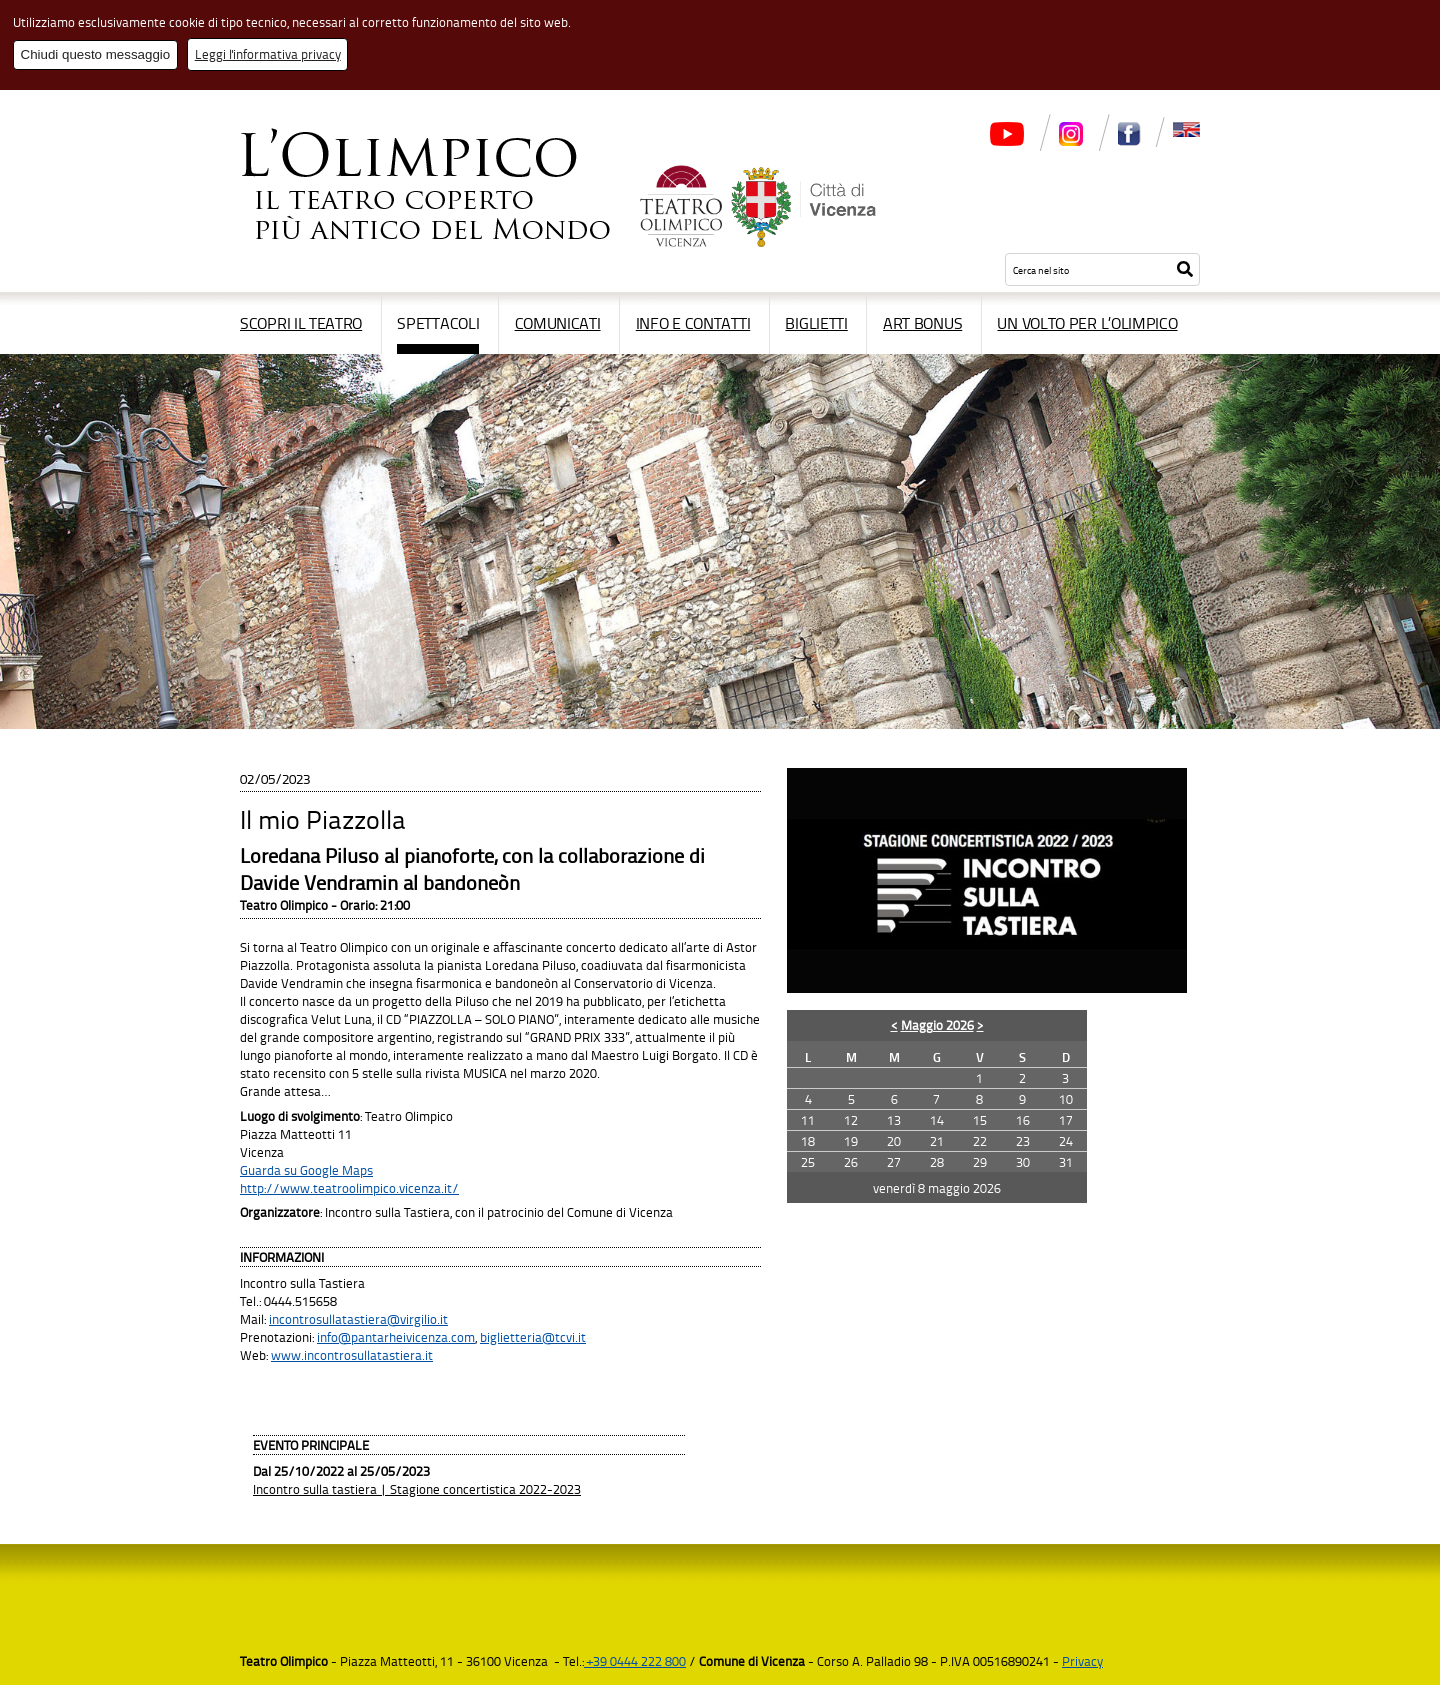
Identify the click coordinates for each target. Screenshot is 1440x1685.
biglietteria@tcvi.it (533, 1337)
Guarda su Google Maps (306, 1170)
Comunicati (558, 323)
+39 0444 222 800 (635, 1661)
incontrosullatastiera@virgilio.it (358, 1319)
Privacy (1082, 1661)
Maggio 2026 (937, 1025)
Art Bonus (922, 323)
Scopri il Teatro (301, 323)
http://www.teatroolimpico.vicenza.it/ (349, 1188)
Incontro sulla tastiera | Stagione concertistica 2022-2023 (417, 1489)
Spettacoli (438, 323)
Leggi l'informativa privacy (268, 54)
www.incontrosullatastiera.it (352, 1355)
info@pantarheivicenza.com (396, 1337)
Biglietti (816, 323)
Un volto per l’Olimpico (1087, 323)
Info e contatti (693, 323)
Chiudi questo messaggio (96, 54)
